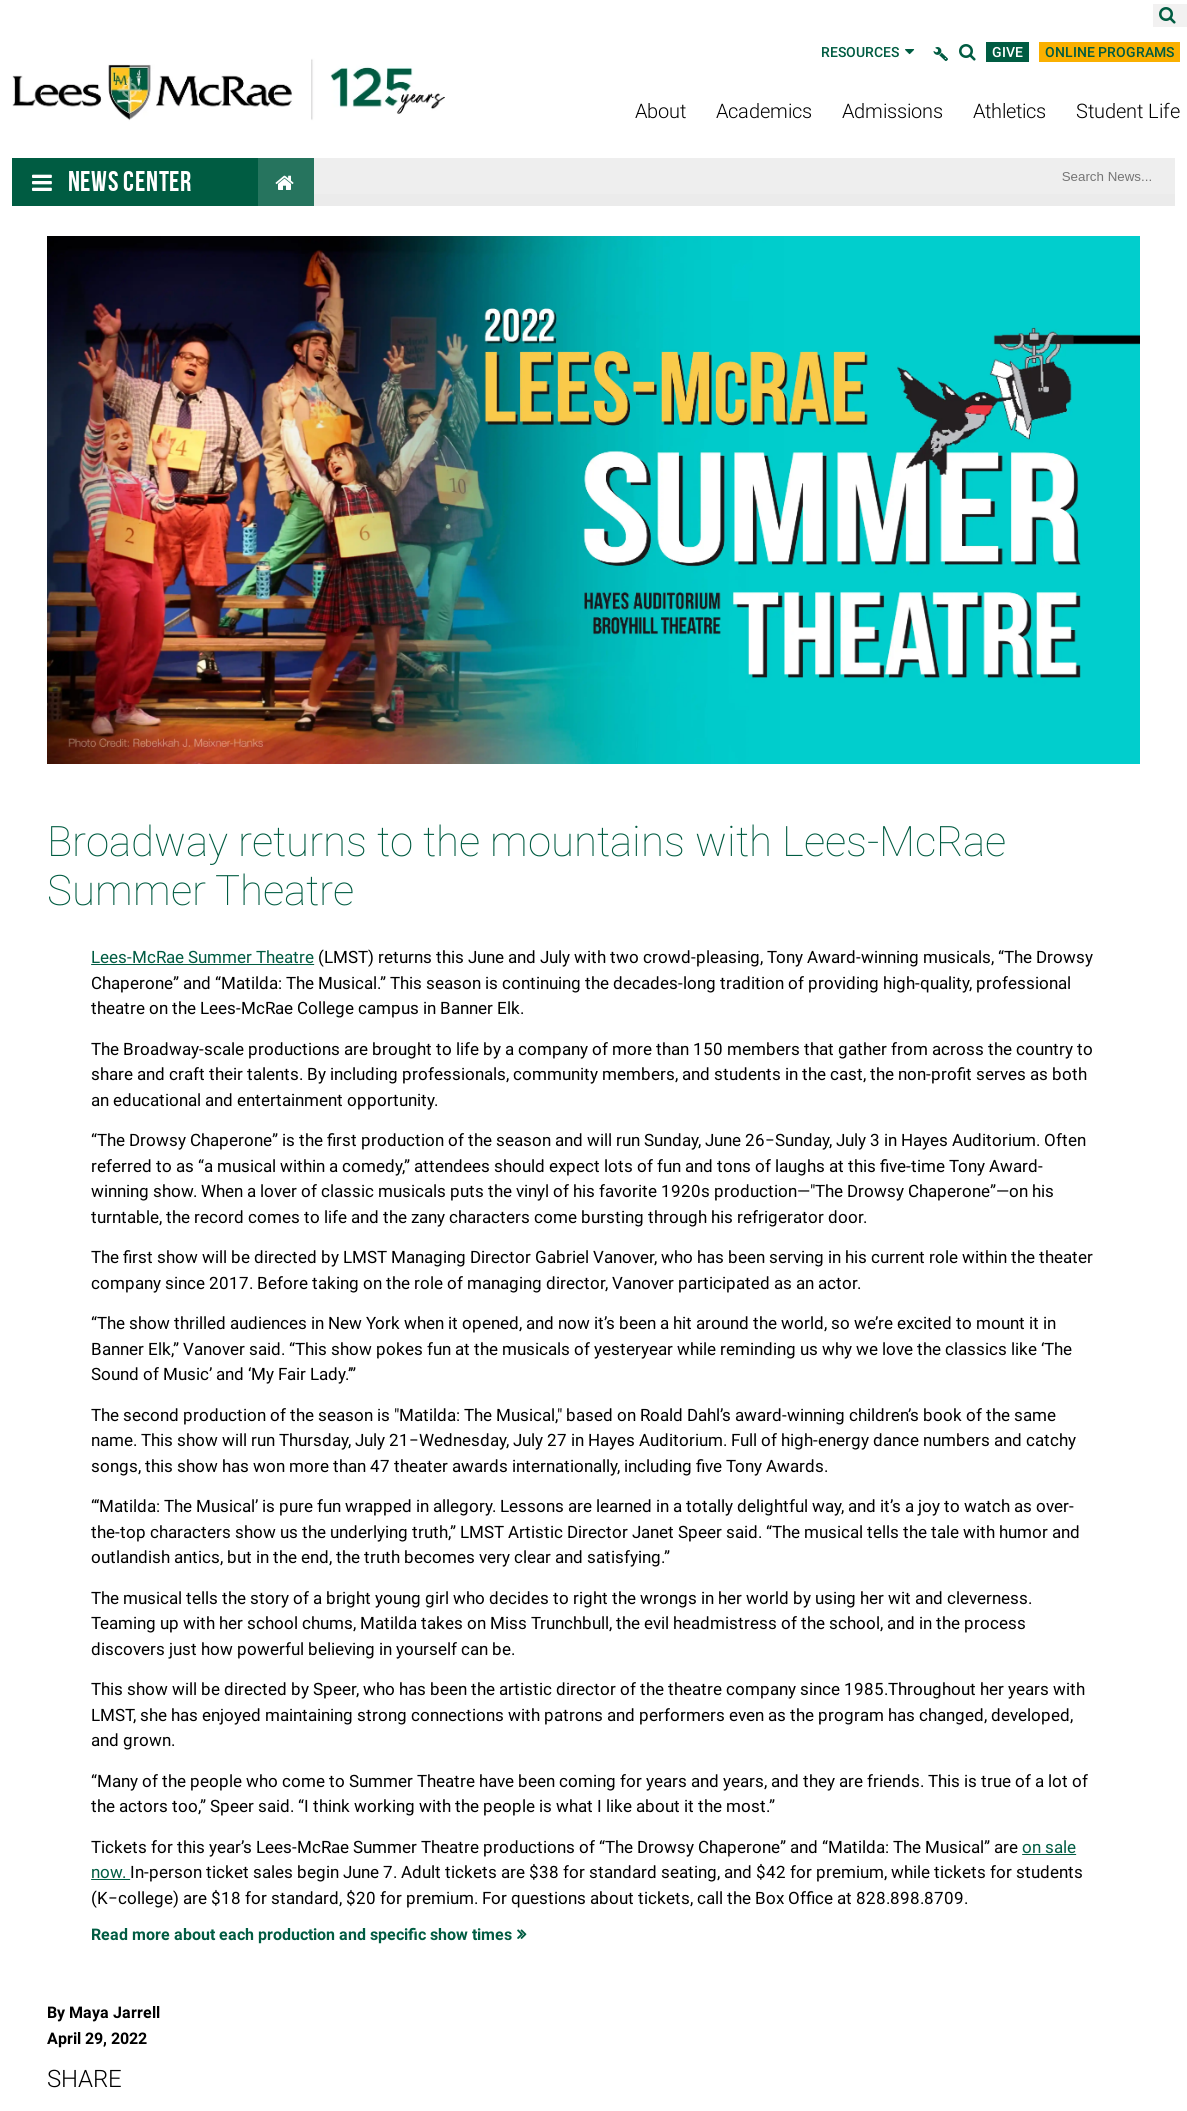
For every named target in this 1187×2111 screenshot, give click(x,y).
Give (1007, 52)
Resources (869, 52)
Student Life (1128, 111)
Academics (764, 111)
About (660, 111)
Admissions (892, 111)
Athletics (1009, 111)
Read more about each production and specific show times (301, 1934)
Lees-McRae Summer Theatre (202, 957)
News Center (130, 182)
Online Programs (1109, 52)
